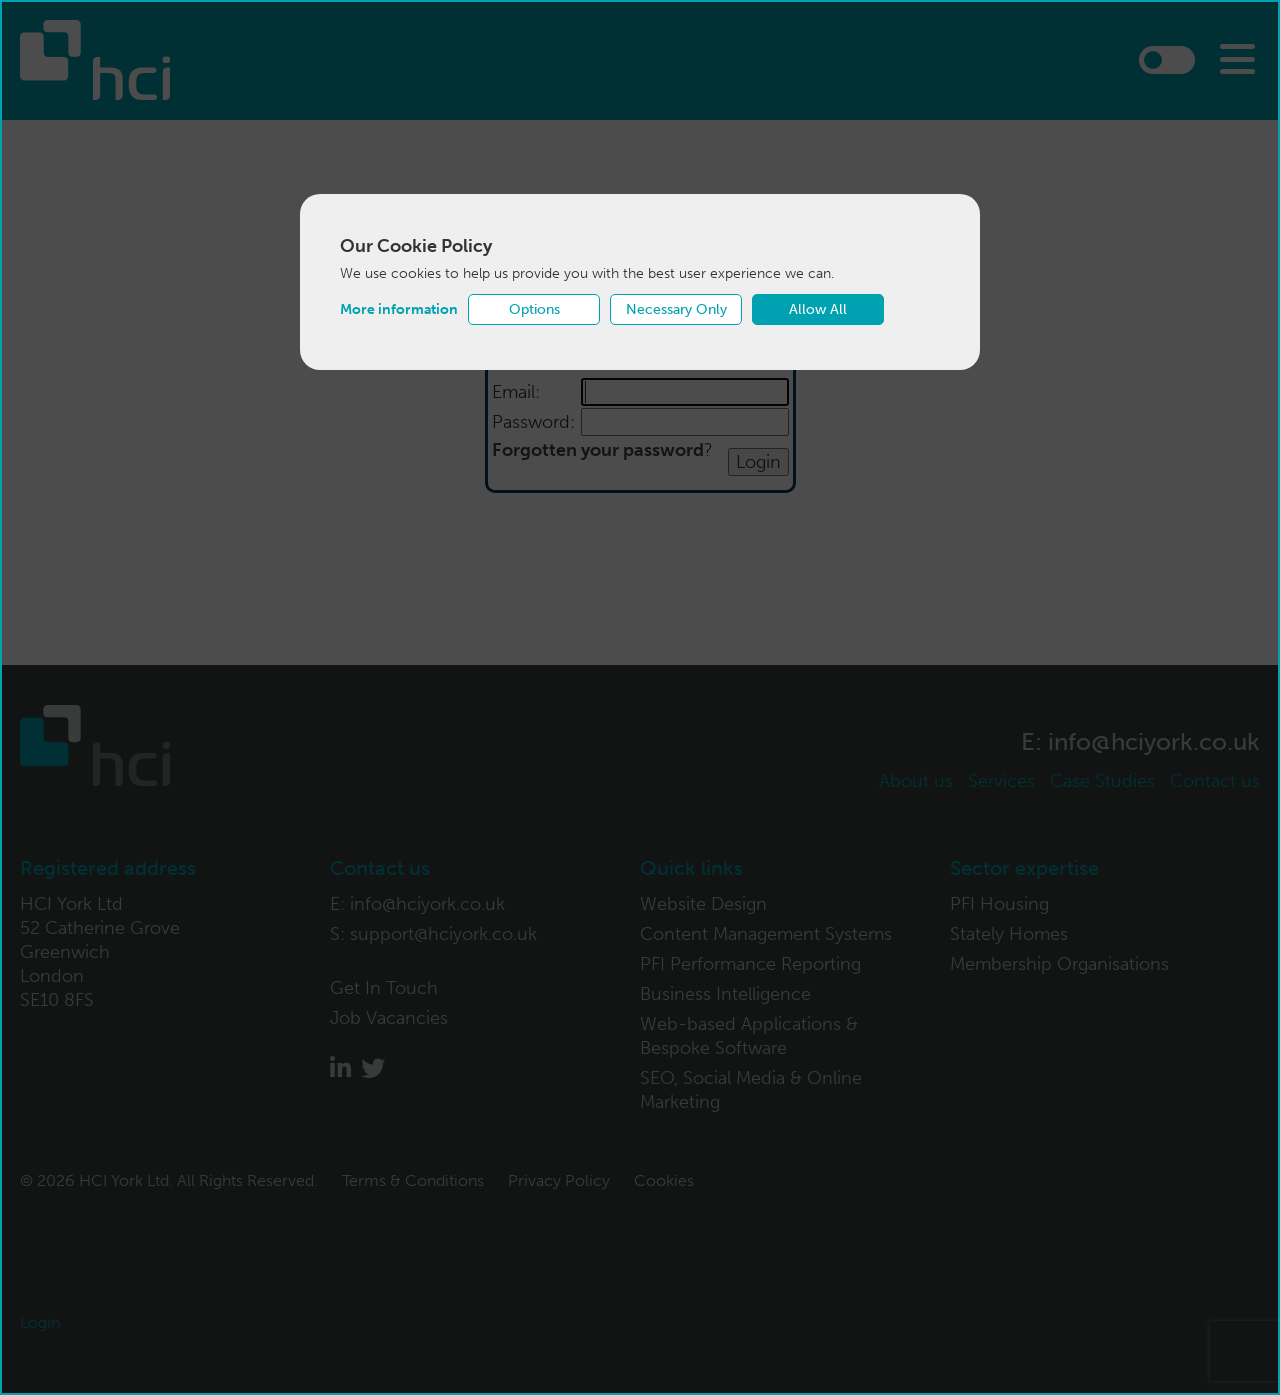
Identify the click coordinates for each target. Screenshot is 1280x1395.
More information (399, 309)
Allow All (818, 309)
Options (534, 309)
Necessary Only (676, 309)
